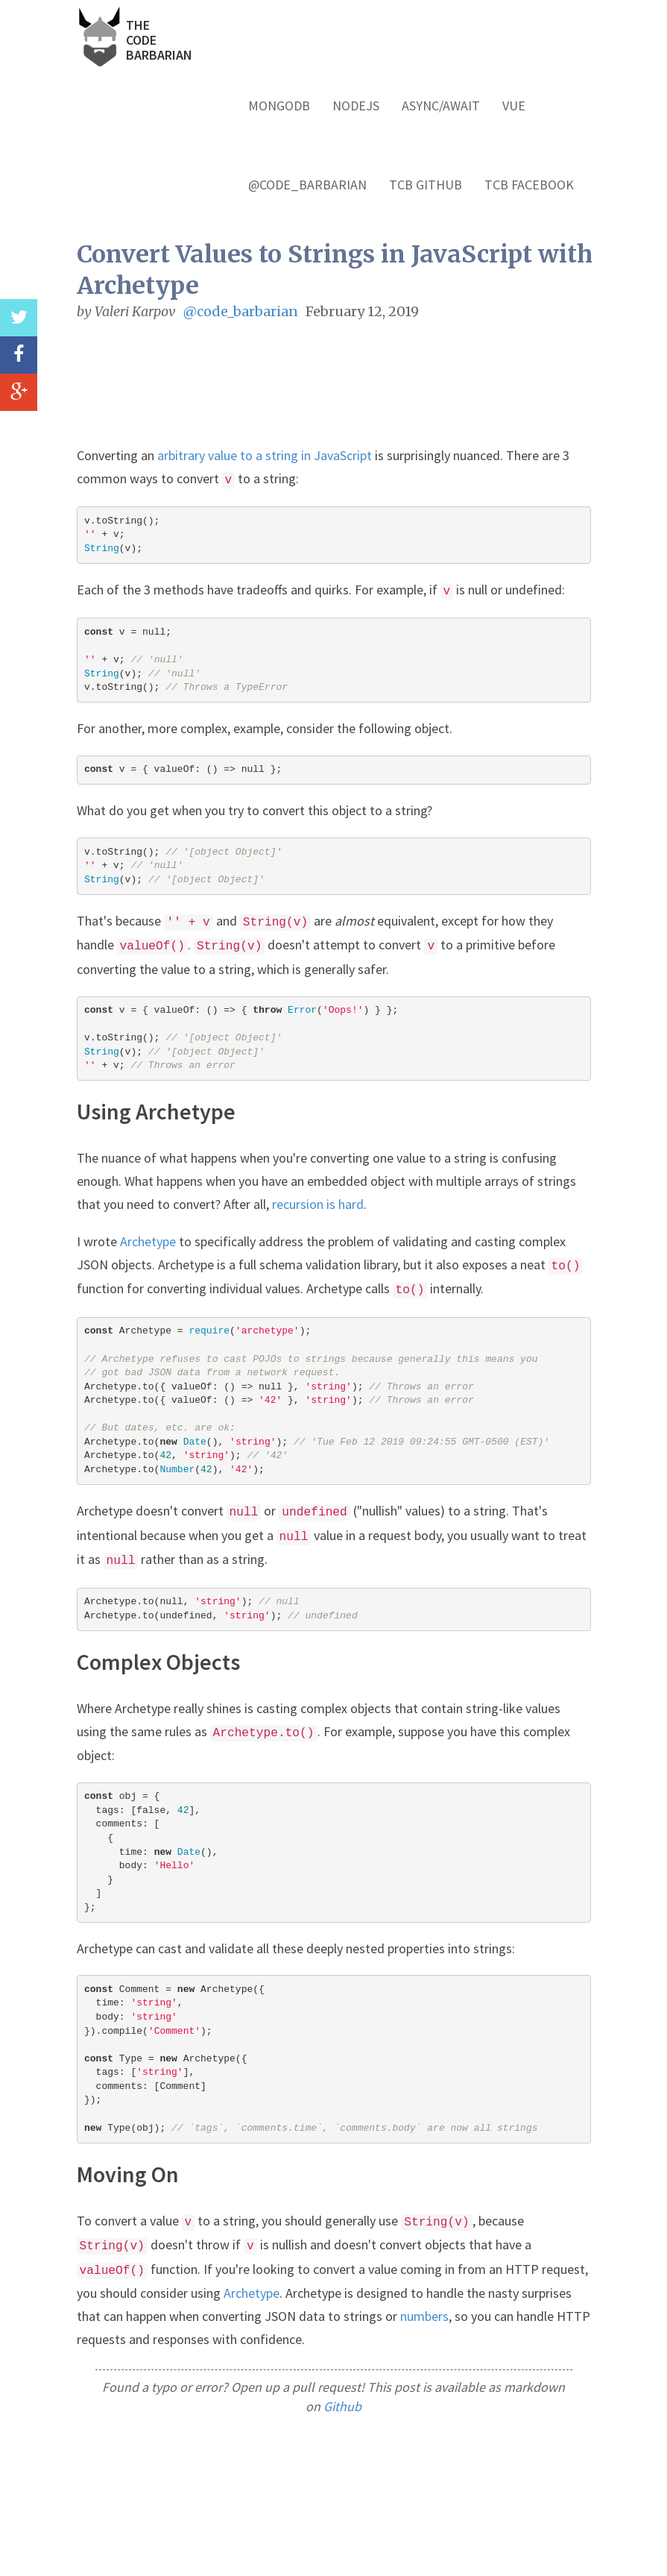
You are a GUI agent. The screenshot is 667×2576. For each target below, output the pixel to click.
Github (342, 2406)
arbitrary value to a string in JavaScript (264, 455)
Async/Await (441, 105)
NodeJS (355, 105)
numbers (424, 2316)
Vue (513, 105)
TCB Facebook (529, 184)
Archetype (148, 1241)
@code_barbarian (307, 184)
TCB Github (425, 184)
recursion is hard (318, 1204)
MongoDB (279, 105)
